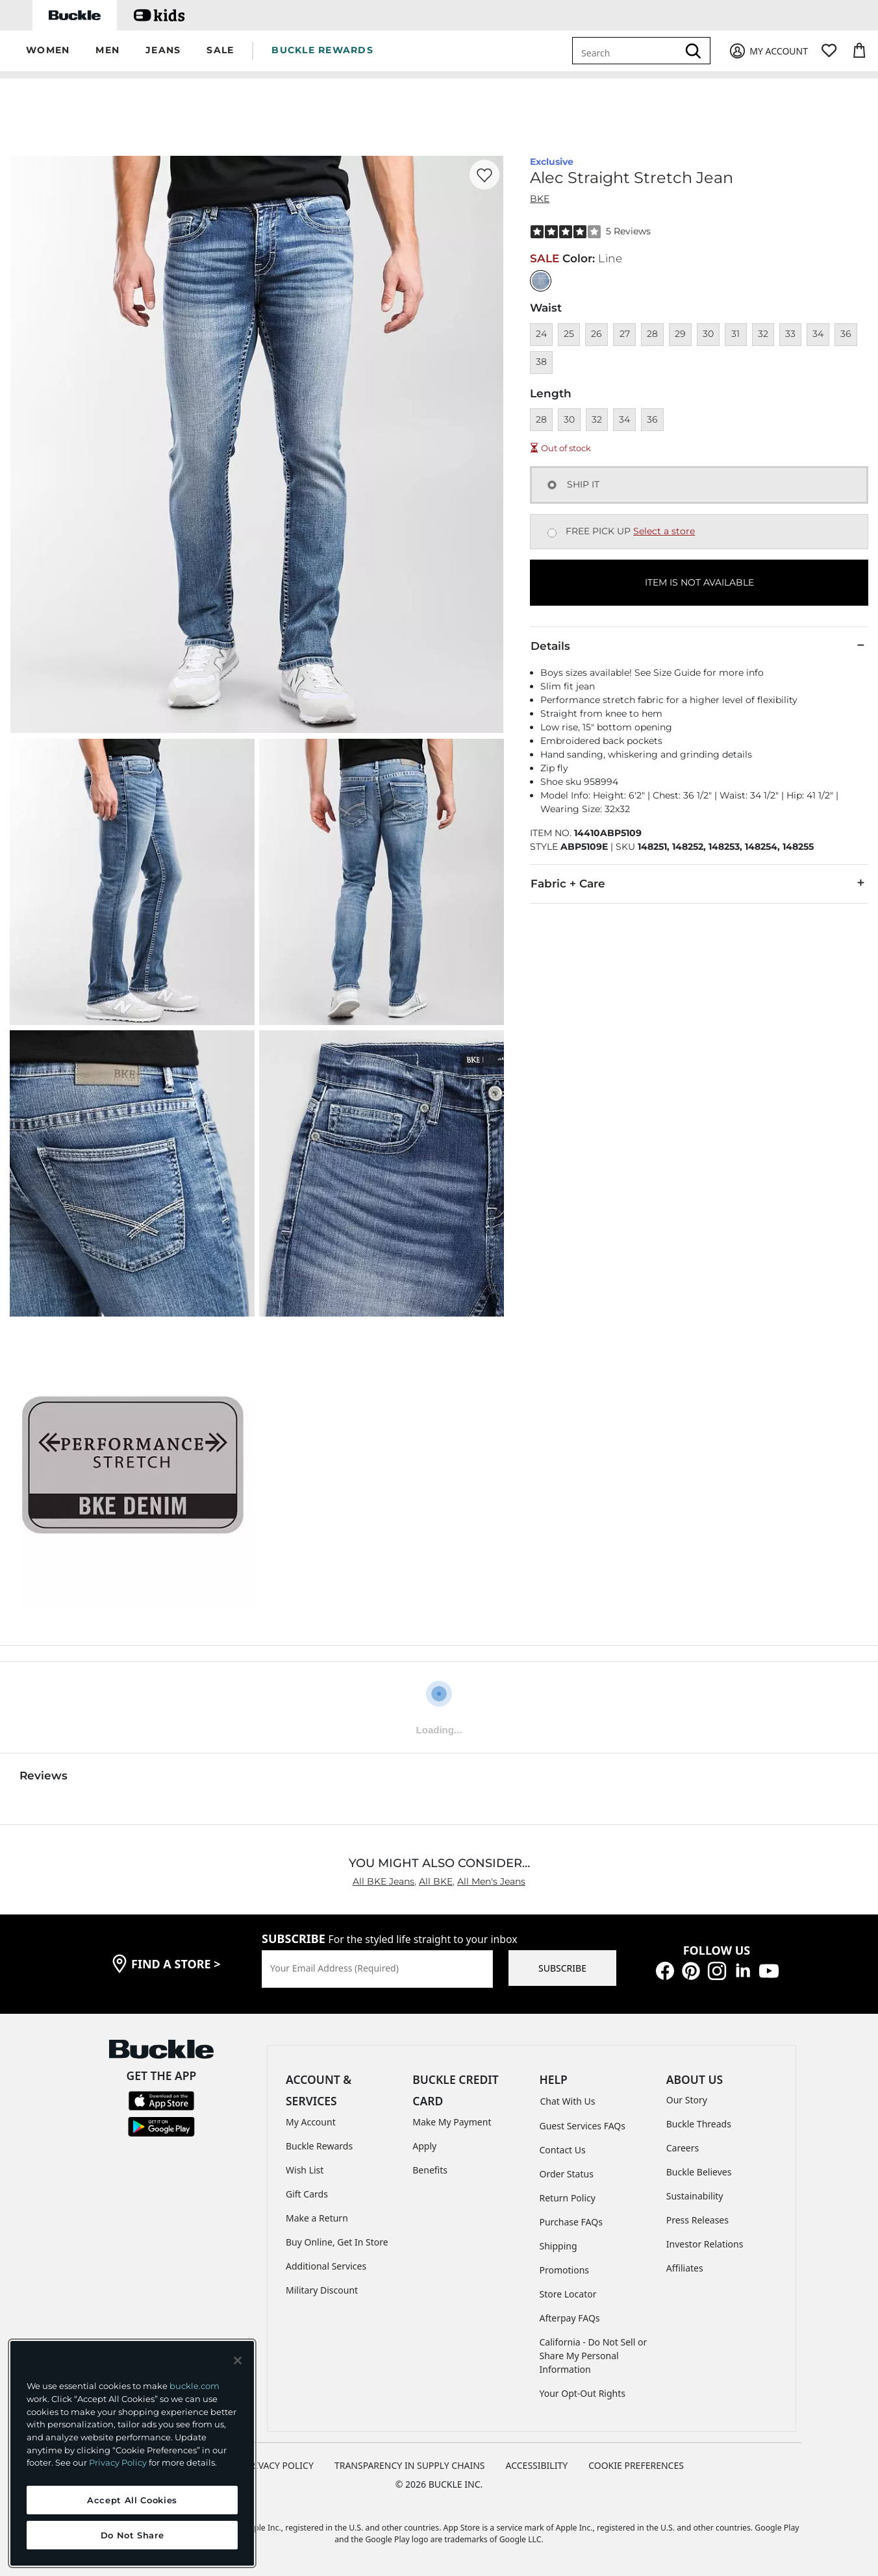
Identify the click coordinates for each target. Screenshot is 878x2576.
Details (699, 645)
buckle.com (194, 2386)
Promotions (565, 2270)
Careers (682, 2148)
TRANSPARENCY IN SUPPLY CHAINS (409, 2465)
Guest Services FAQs (582, 2126)
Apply (424, 2146)
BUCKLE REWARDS (322, 50)
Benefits (429, 2170)
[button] (47, 51)
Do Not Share (132, 2535)
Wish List (304, 2170)
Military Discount (322, 2290)
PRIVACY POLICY (279, 2465)
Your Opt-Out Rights (583, 2393)
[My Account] (768, 51)
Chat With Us (568, 2101)
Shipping (558, 2246)
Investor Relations (705, 2244)
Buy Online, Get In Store (337, 2242)
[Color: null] (540, 280)
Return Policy (568, 2198)
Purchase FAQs (571, 2222)
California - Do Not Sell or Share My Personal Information (593, 2355)
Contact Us (563, 2150)
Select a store (664, 531)
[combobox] (627, 51)
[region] (132, 2453)
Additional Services (326, 2266)
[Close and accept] (237, 2360)
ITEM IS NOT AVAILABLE (699, 582)
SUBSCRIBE (562, 1968)
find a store (176, 1964)
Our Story (686, 2100)
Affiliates (684, 2268)
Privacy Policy (118, 2462)
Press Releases (697, 2220)
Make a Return (317, 2218)
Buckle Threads (698, 2124)
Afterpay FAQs (570, 2318)
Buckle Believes (699, 2172)
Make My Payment (451, 2122)
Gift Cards (307, 2194)
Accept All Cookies (132, 2500)
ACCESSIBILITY (537, 2465)
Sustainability (694, 2196)
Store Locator (568, 2294)
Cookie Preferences (636, 2465)
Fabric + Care (699, 883)
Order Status (567, 2174)
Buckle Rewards (319, 2146)
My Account (311, 2122)
